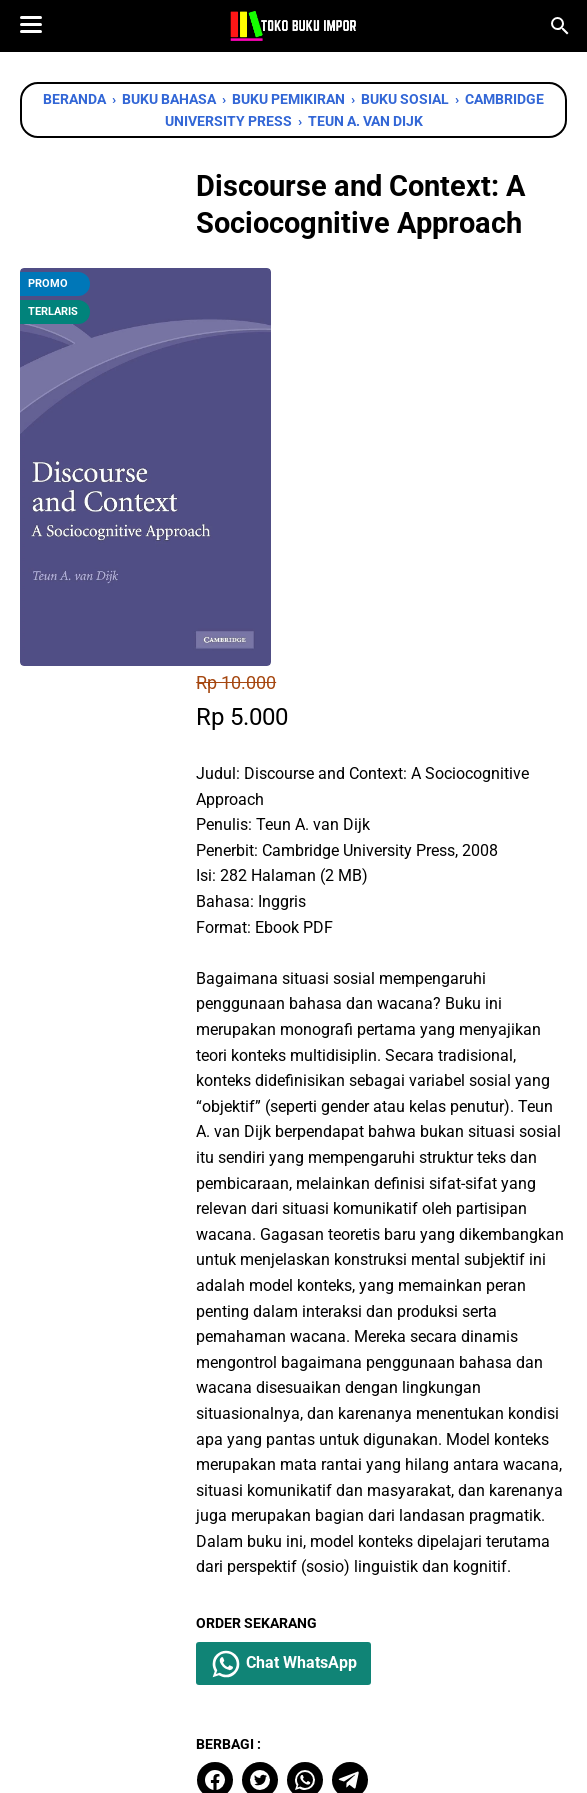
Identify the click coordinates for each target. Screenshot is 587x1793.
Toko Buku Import (319, 1761)
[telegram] (384, 1498)
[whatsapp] (339, 1498)
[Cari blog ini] (560, 26)
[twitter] (294, 1498)
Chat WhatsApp (319, 1382)
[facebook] (249, 1498)
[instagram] (325, 1681)
